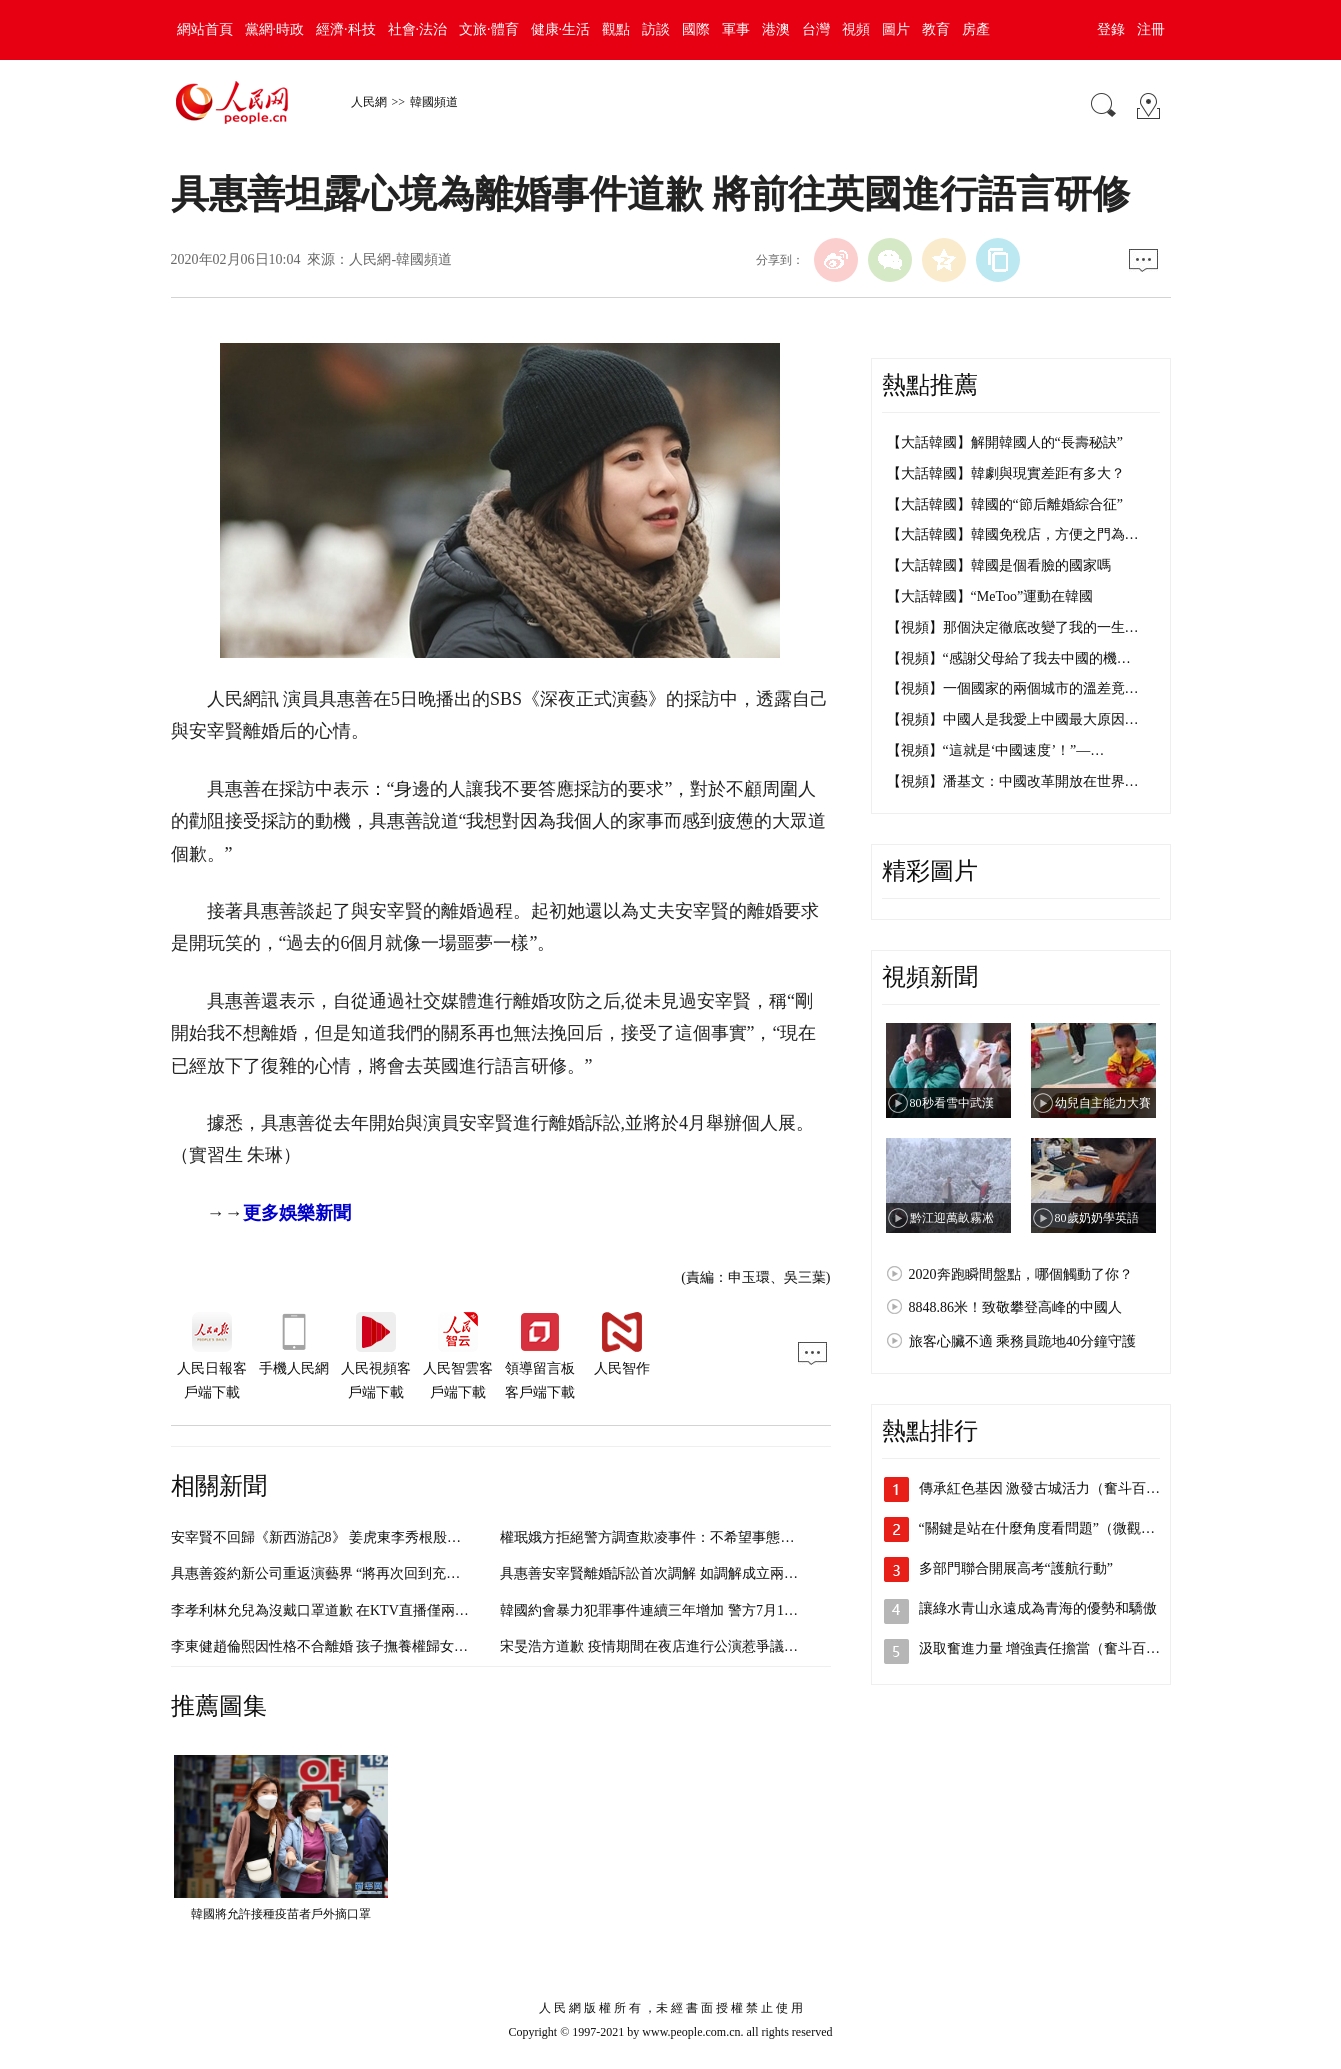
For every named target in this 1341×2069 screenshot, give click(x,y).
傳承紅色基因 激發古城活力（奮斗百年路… (1054, 1488)
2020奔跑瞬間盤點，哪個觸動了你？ (1021, 1274)
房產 (976, 29)
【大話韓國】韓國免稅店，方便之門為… (1013, 534)
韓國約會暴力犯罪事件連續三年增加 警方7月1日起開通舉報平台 (698, 1610)
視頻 (856, 29)
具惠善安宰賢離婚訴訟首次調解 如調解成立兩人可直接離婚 (684, 1573)
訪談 (656, 29)
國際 (696, 29)
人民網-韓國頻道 (400, 259)
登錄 (1111, 29)
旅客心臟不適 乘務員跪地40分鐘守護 (1023, 1341)
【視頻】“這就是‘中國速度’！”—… (996, 750)
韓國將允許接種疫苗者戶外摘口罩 (281, 1914)
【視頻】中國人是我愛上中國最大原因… (1013, 719)
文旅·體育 (489, 29)
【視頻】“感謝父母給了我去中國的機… (1009, 658)
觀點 (616, 29)
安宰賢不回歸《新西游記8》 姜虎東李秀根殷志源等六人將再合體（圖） (393, 1537)
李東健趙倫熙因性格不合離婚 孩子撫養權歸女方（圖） (341, 1646)
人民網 (369, 102)
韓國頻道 (434, 102)
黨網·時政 (275, 29)
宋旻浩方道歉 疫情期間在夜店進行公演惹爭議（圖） (663, 1646)
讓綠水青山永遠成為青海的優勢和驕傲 (1038, 1608)
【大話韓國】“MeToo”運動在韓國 (990, 596)
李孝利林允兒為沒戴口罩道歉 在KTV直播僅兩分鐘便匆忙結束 (362, 1610)
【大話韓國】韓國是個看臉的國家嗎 (999, 565)
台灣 (816, 29)
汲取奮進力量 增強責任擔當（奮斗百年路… (1054, 1648)
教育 (936, 29)
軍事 (736, 29)
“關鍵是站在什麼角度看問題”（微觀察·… (1046, 1528)
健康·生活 (561, 29)
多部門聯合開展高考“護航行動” (1016, 1568)
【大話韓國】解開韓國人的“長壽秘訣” (1005, 442)
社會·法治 (418, 29)
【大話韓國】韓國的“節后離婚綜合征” (1005, 504)
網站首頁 (205, 29)
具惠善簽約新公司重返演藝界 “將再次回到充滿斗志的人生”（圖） (375, 1573)
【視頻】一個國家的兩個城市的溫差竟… (1013, 688)
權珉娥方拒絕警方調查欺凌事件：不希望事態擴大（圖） (675, 1537)
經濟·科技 (346, 29)
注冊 (1151, 29)
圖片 (896, 29)
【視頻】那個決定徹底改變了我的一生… (1013, 627)
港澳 (776, 29)
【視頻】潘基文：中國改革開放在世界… (1013, 781)
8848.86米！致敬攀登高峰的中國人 (1016, 1307)
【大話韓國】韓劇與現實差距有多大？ (1006, 473)
